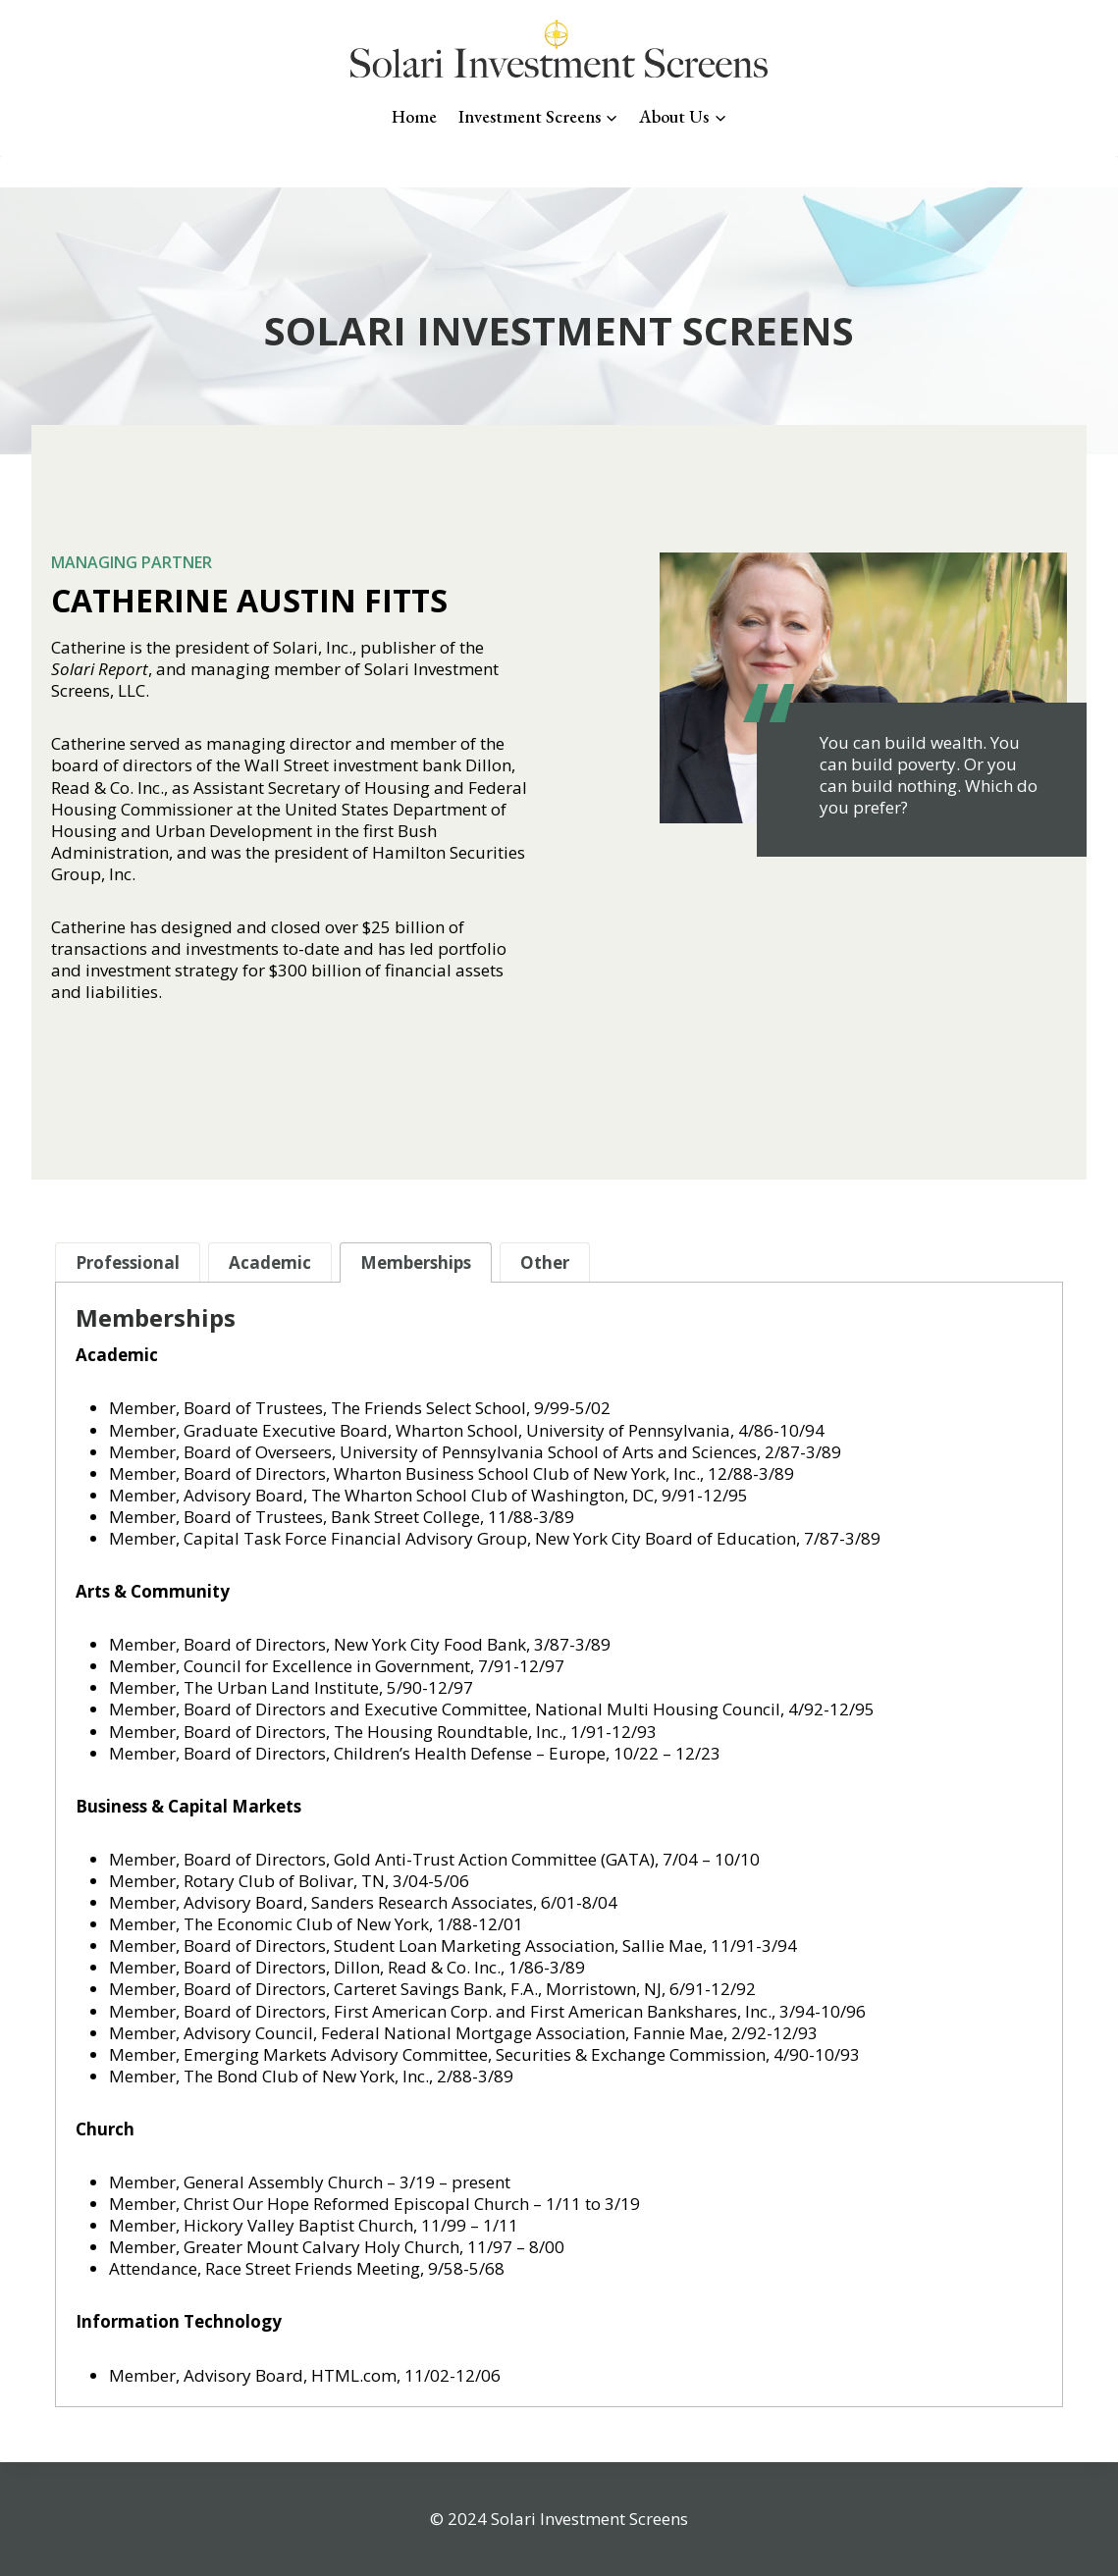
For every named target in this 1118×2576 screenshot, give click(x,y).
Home (414, 116)
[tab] (127, 1262)
